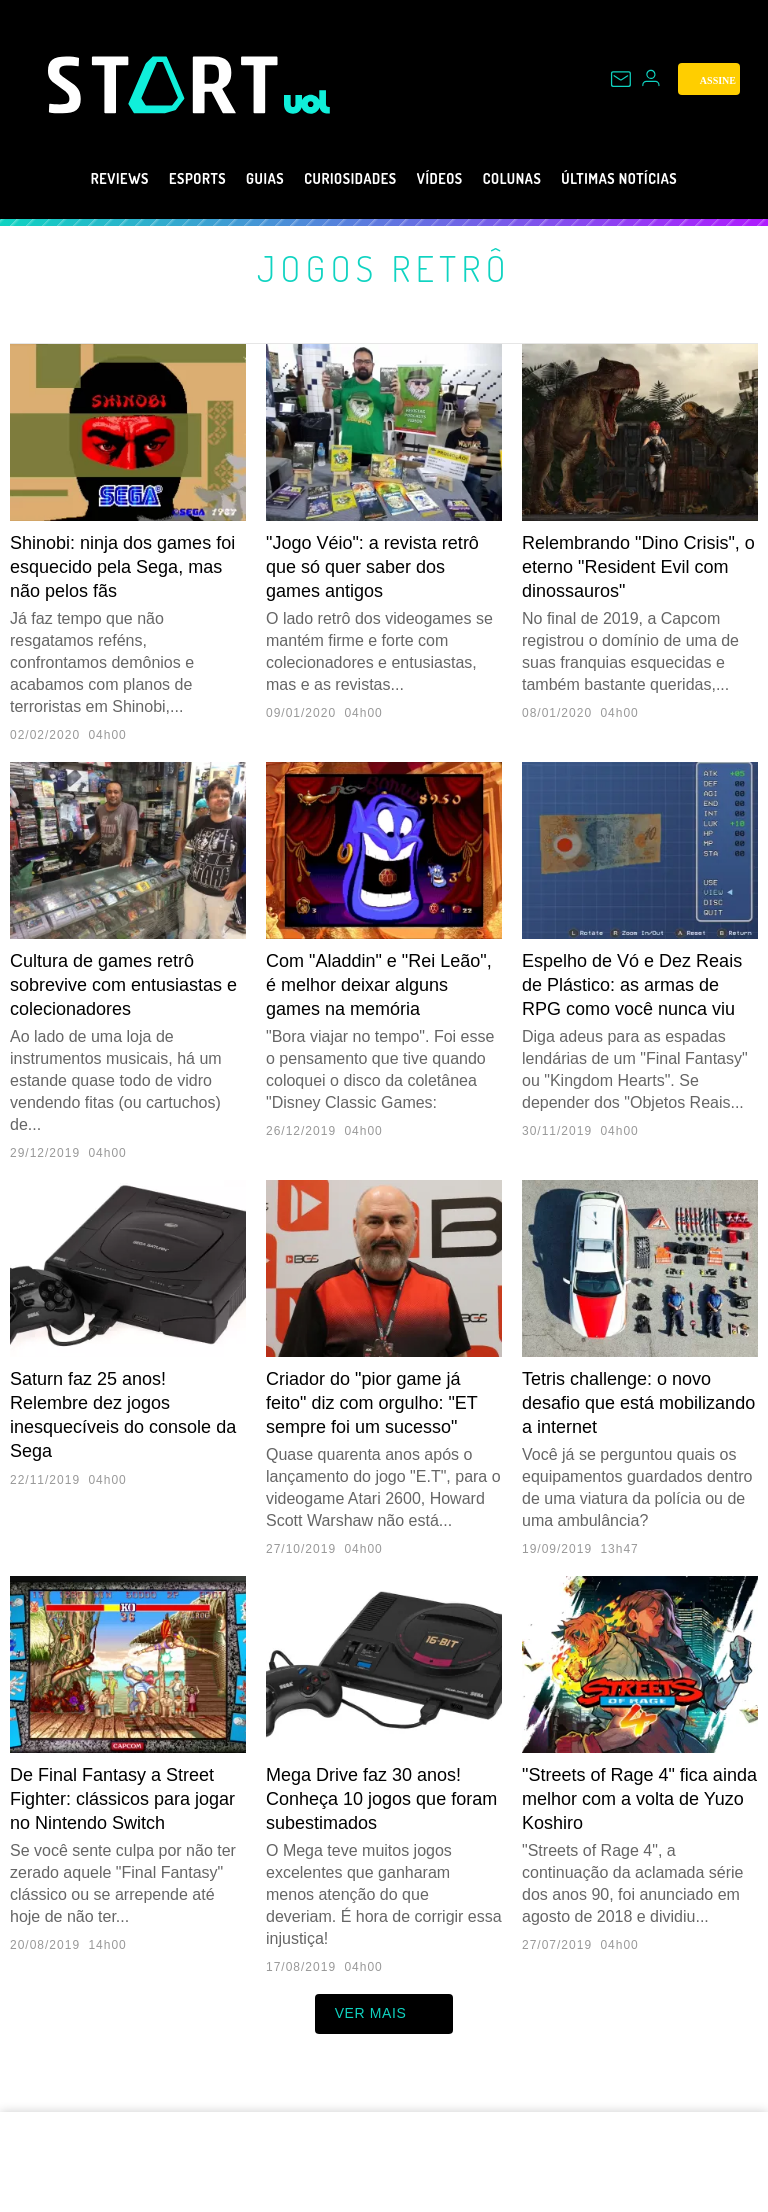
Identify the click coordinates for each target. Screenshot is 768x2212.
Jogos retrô (384, 267)
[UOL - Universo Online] (307, 102)
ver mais (384, 2014)
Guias (240, 179)
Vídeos (447, 179)
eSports (161, 179)
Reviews (71, 179)
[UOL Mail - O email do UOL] (621, 79)
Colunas (532, 179)
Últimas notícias (660, 179)
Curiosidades (342, 179)
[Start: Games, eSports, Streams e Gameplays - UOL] (166, 84)
